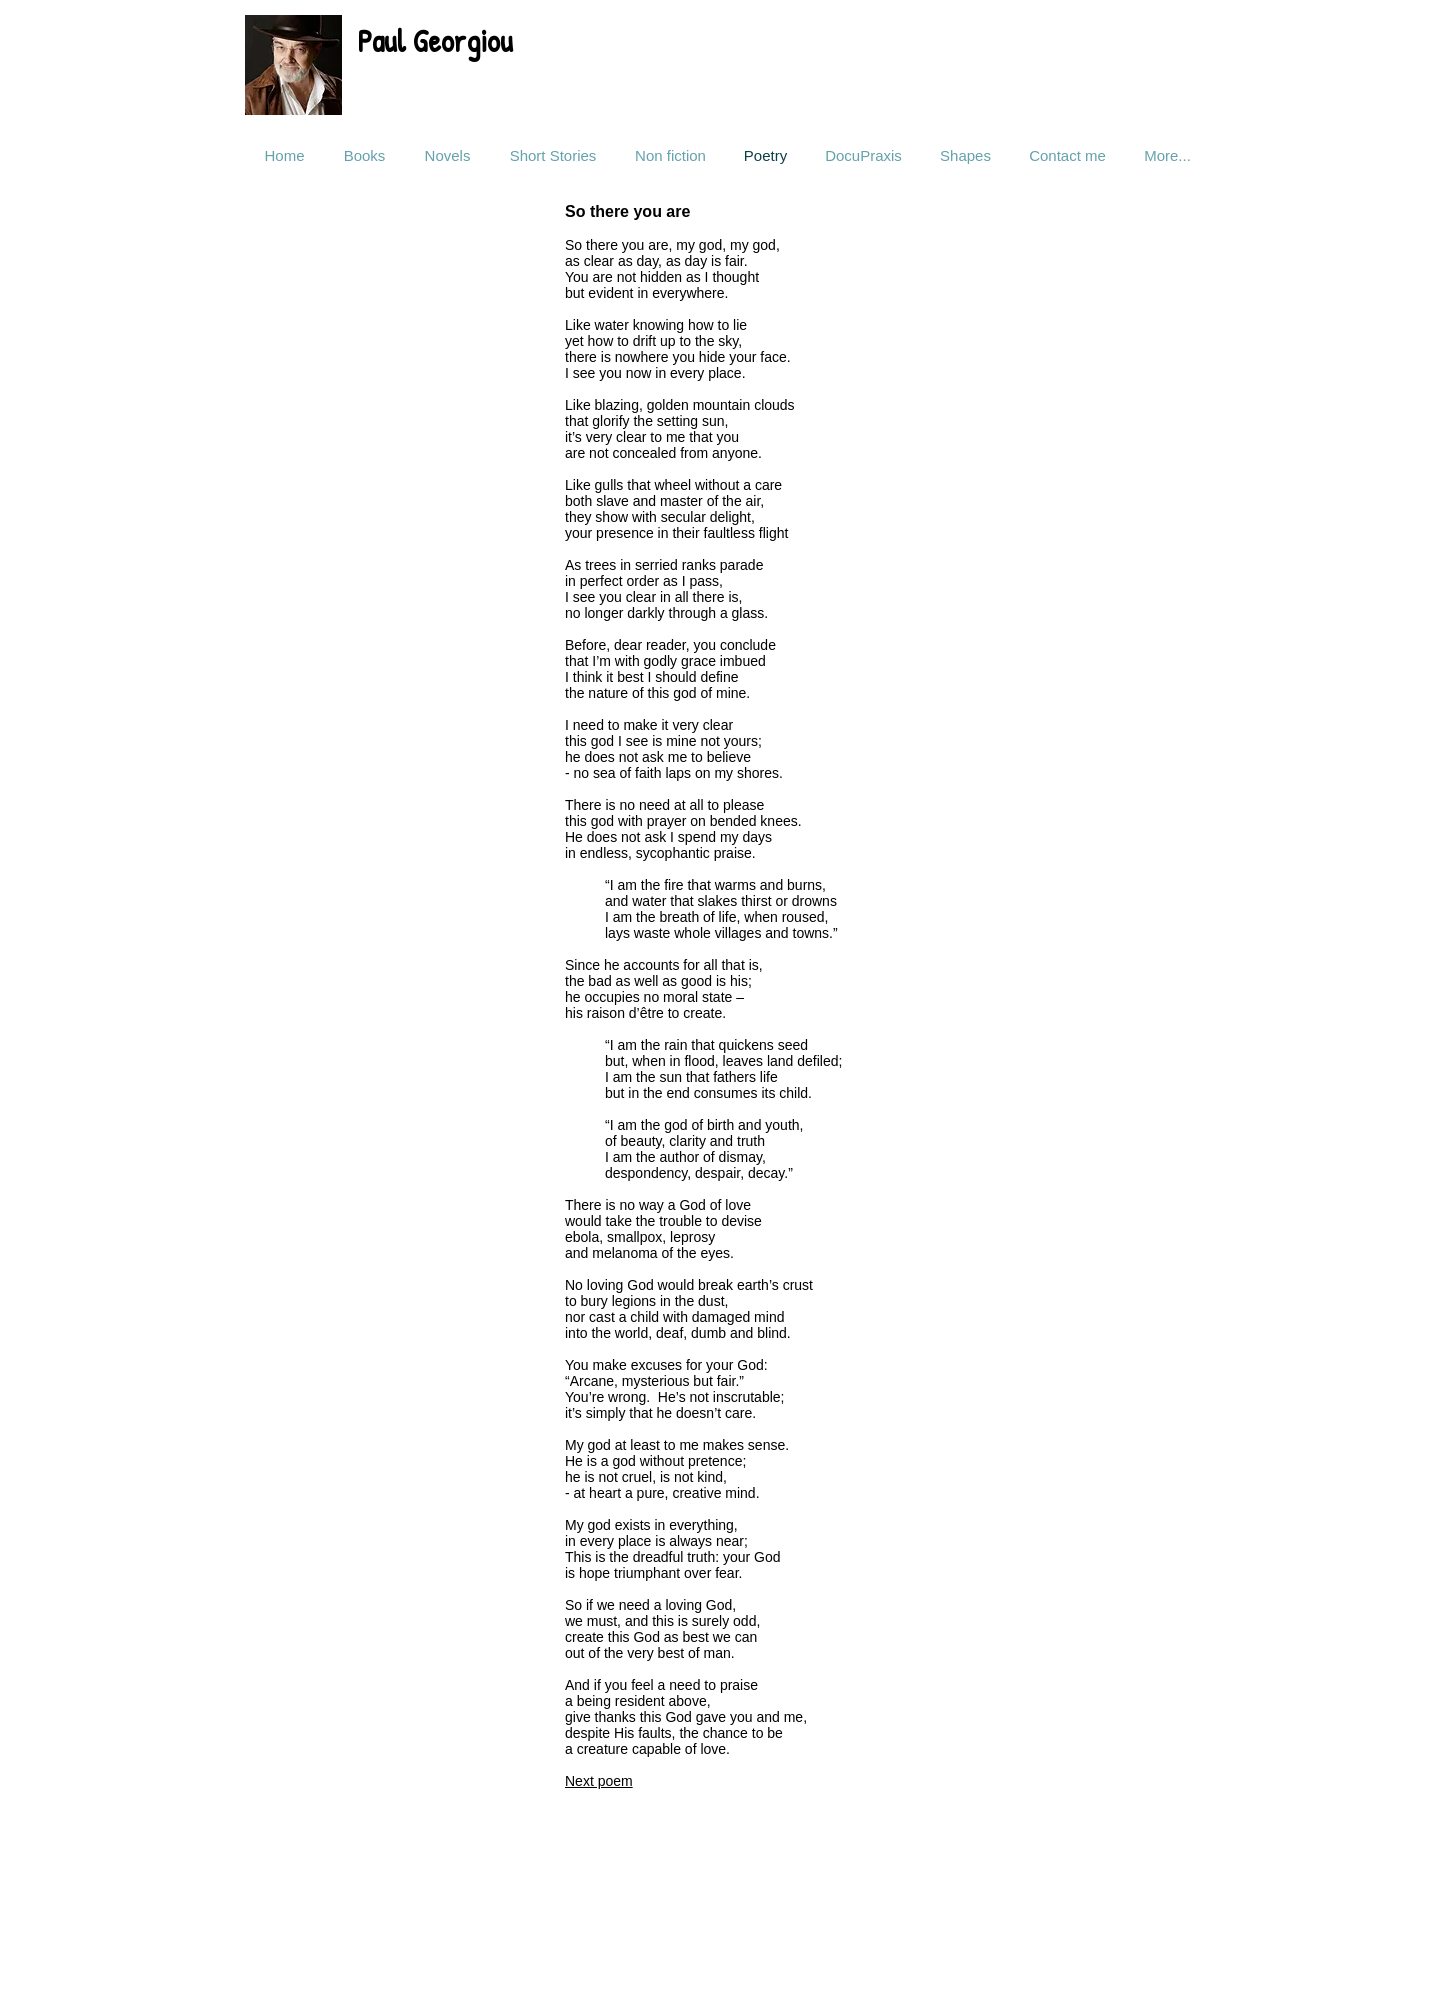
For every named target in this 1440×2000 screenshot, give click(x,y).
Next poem (599, 1781)
